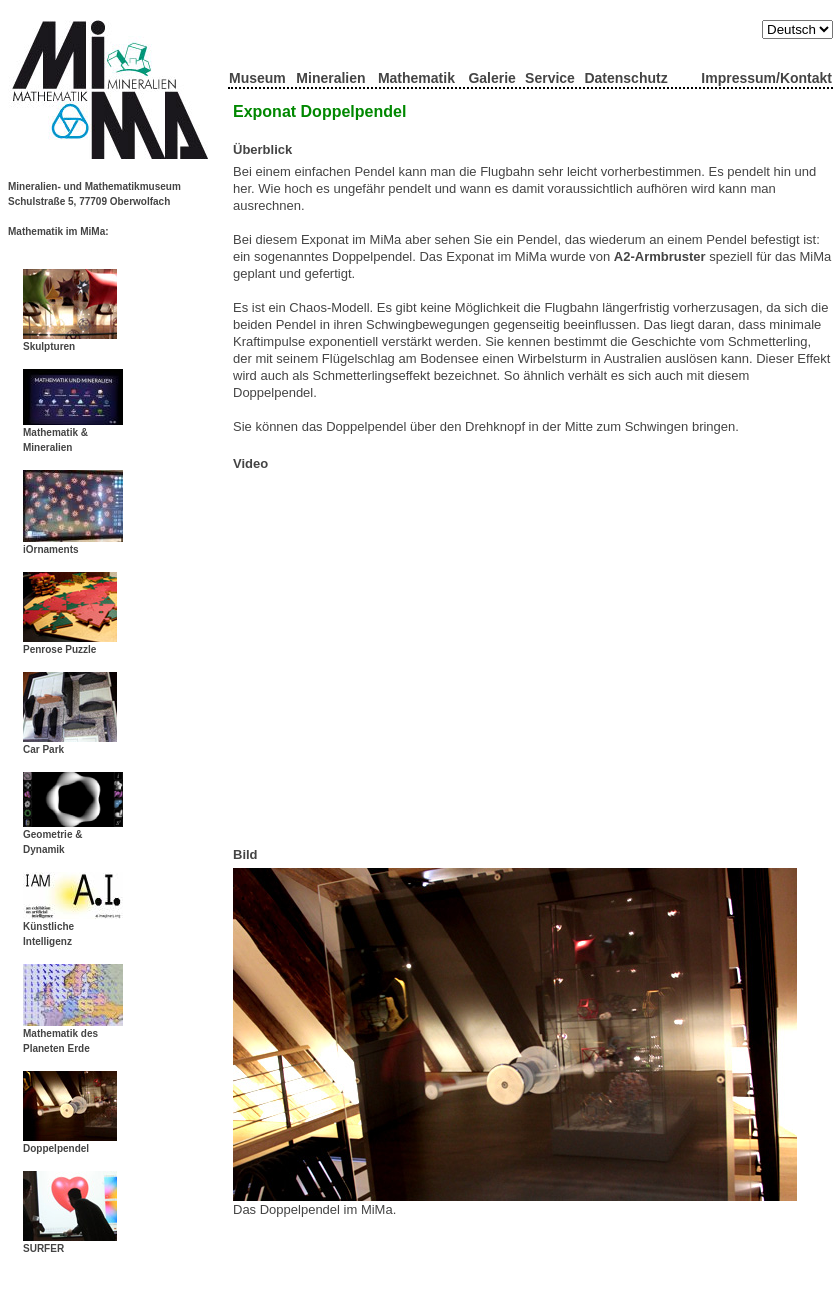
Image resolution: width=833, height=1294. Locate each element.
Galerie (491, 78)
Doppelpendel (70, 1143)
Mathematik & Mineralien (73, 434)
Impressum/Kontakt (766, 78)
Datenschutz (625, 78)
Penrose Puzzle (70, 644)
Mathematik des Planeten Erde (73, 1035)
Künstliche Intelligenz (73, 928)
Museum (257, 78)
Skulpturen (70, 341)
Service (550, 78)
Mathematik (416, 78)
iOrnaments (73, 544)
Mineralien (330, 78)
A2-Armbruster (660, 256)
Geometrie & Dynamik (73, 836)
